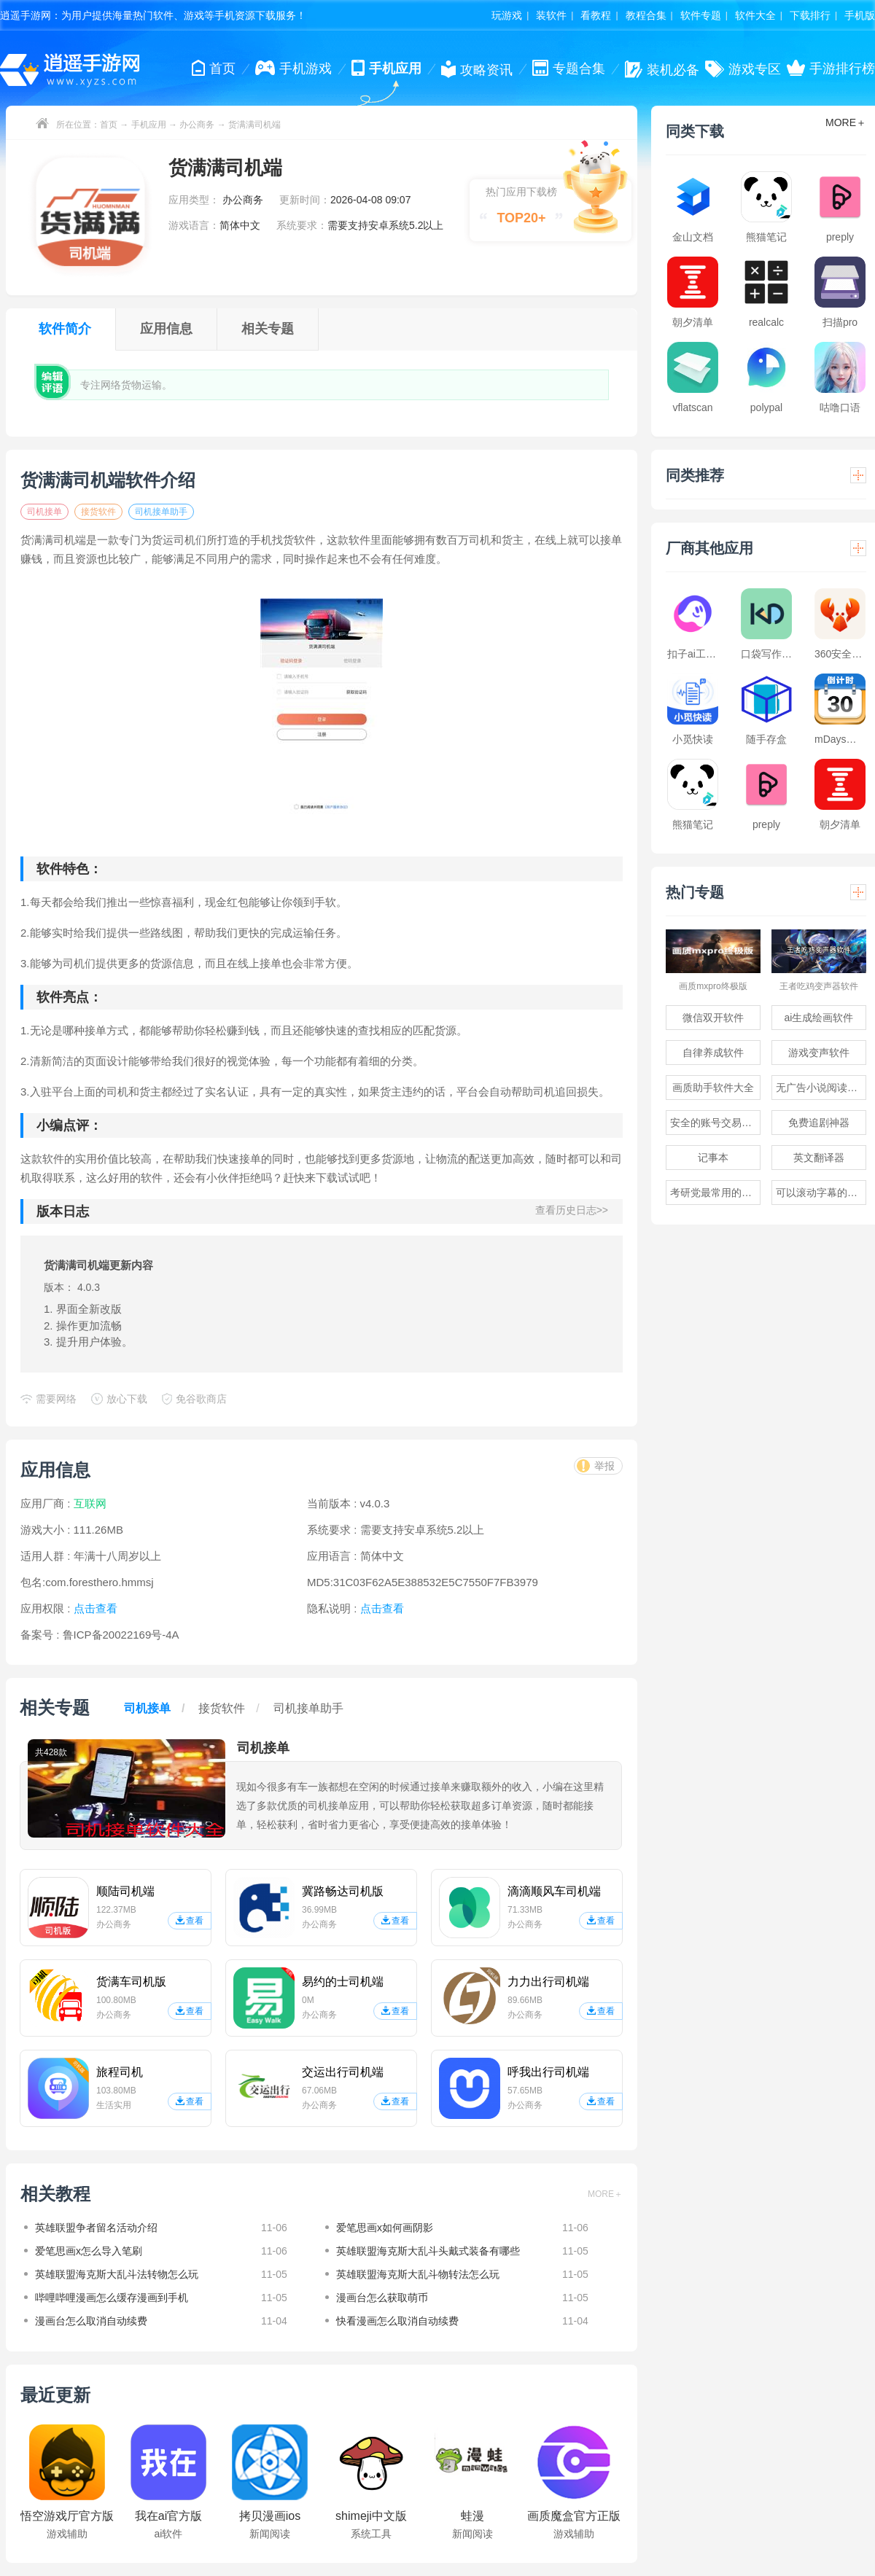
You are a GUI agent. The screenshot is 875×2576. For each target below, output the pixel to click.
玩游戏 (506, 15)
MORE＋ (605, 2194)
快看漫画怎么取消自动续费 (397, 2321)
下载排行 (810, 15)
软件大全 (755, 15)
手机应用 (148, 125)
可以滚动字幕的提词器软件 (821, 1192)
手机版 (859, 15)
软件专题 (700, 15)
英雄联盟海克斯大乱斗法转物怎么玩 (116, 2274)
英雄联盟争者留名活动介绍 (96, 2227)
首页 (108, 125)
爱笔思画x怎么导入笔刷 (88, 2251)
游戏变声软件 (818, 1052)
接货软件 (98, 512)
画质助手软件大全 (713, 1087)
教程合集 (646, 15)
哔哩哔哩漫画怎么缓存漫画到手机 (111, 2297)
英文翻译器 (818, 1157)
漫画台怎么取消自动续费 (91, 2321)
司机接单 (44, 512)
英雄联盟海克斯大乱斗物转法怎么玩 (417, 2274)
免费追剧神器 (818, 1122)
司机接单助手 (161, 512)
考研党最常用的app (714, 1192)
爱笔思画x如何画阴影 (384, 2227)
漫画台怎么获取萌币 (382, 2297)
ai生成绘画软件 (819, 1017)
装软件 (551, 15)
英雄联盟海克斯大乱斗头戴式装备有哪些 (428, 2251)
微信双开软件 (713, 1017)
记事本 (713, 1157)
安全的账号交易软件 (715, 1122)
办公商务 (196, 125)
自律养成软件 (713, 1052)
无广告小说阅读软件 (821, 1087)
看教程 (595, 15)
